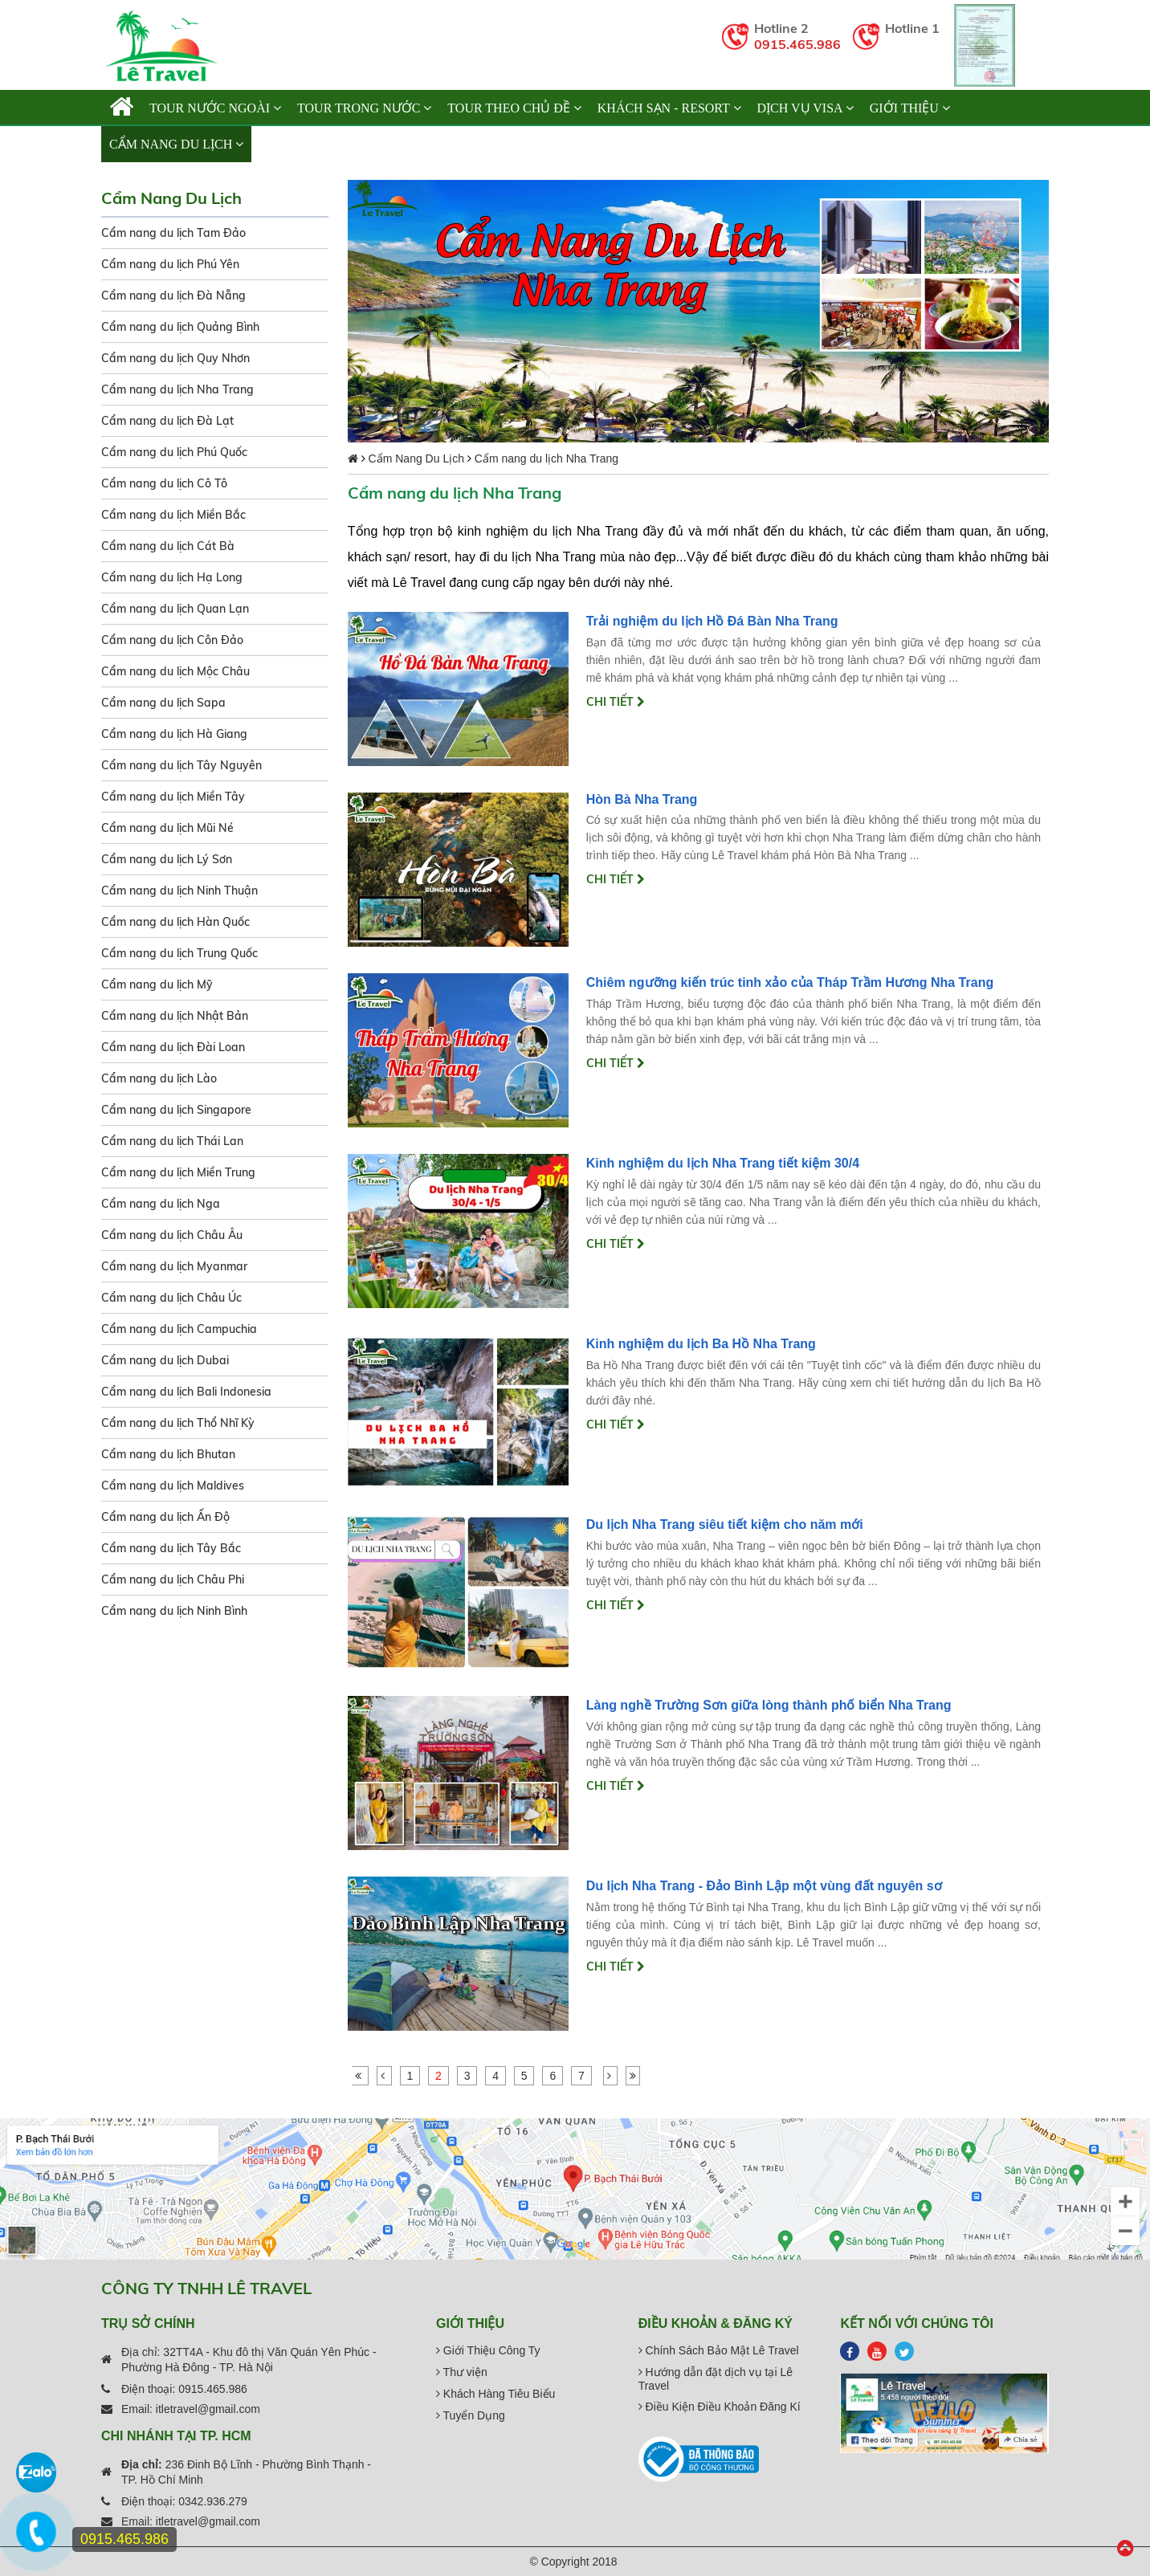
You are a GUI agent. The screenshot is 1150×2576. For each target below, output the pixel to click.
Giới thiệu (910, 108)
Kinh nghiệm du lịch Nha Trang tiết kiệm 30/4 (722, 1163)
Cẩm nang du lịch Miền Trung (178, 1172)
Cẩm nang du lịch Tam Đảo (173, 233)
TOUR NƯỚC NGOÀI (215, 108)
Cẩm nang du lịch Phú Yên (170, 264)
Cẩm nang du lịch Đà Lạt (167, 421)
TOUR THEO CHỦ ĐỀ (514, 108)
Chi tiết (615, 702)
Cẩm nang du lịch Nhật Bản (174, 1016)
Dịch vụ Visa (805, 108)
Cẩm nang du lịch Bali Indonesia (186, 1391)
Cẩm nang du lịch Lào (159, 1078)
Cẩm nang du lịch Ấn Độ (165, 1517)
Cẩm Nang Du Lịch (176, 144)
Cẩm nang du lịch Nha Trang (177, 389)
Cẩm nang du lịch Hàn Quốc (175, 922)
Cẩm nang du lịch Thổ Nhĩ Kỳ (178, 1423)
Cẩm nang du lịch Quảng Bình (180, 327)
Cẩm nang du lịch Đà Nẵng (173, 295)
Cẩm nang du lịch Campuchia (179, 1329)
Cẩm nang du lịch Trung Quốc (179, 953)
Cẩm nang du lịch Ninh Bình (174, 1611)
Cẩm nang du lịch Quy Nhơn (175, 358)
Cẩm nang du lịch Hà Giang (174, 734)
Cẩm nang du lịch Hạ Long (172, 577)
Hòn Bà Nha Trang (642, 799)
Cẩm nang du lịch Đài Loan (173, 1047)
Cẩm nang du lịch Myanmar (174, 1266)
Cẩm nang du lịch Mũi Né (167, 828)
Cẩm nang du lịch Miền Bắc (173, 514)
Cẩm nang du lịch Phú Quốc (174, 452)
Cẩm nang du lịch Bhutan (168, 1454)
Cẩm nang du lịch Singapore (176, 1110)
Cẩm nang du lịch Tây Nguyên (181, 765)
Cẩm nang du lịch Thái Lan (172, 1141)
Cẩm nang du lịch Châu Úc (171, 1297)
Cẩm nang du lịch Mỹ (157, 984)
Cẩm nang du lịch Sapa (163, 702)
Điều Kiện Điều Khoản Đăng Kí (719, 2406)
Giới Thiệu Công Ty (488, 2350)
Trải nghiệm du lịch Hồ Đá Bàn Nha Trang (712, 621)
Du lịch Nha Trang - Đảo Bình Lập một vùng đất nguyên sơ (764, 1886)
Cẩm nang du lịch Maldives (172, 1485)
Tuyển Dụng (470, 2415)
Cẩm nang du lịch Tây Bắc (171, 1548)
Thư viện (461, 2372)
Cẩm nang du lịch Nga (160, 1203)
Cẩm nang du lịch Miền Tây (173, 796)
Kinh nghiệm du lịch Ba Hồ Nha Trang (701, 1344)
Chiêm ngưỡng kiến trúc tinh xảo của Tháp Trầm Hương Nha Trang (789, 982)
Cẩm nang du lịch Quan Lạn (175, 608)
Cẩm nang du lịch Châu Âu (172, 1235)
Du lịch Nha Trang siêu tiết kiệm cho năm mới (724, 1524)
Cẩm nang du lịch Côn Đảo (172, 640)
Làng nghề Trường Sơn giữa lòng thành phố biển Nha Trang (769, 1705)
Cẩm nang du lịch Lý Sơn (166, 859)
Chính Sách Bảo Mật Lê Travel (718, 2350)
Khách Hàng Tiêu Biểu (495, 2393)
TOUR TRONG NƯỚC (364, 108)
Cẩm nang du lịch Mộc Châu (175, 671)
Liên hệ (283, 144)
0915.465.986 (797, 44)
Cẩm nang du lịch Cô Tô (164, 483)
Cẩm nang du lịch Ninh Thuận (179, 890)
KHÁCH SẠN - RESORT (669, 108)
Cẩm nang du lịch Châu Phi (172, 1579)
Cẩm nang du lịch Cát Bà (167, 546)
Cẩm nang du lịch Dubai (165, 1360)
